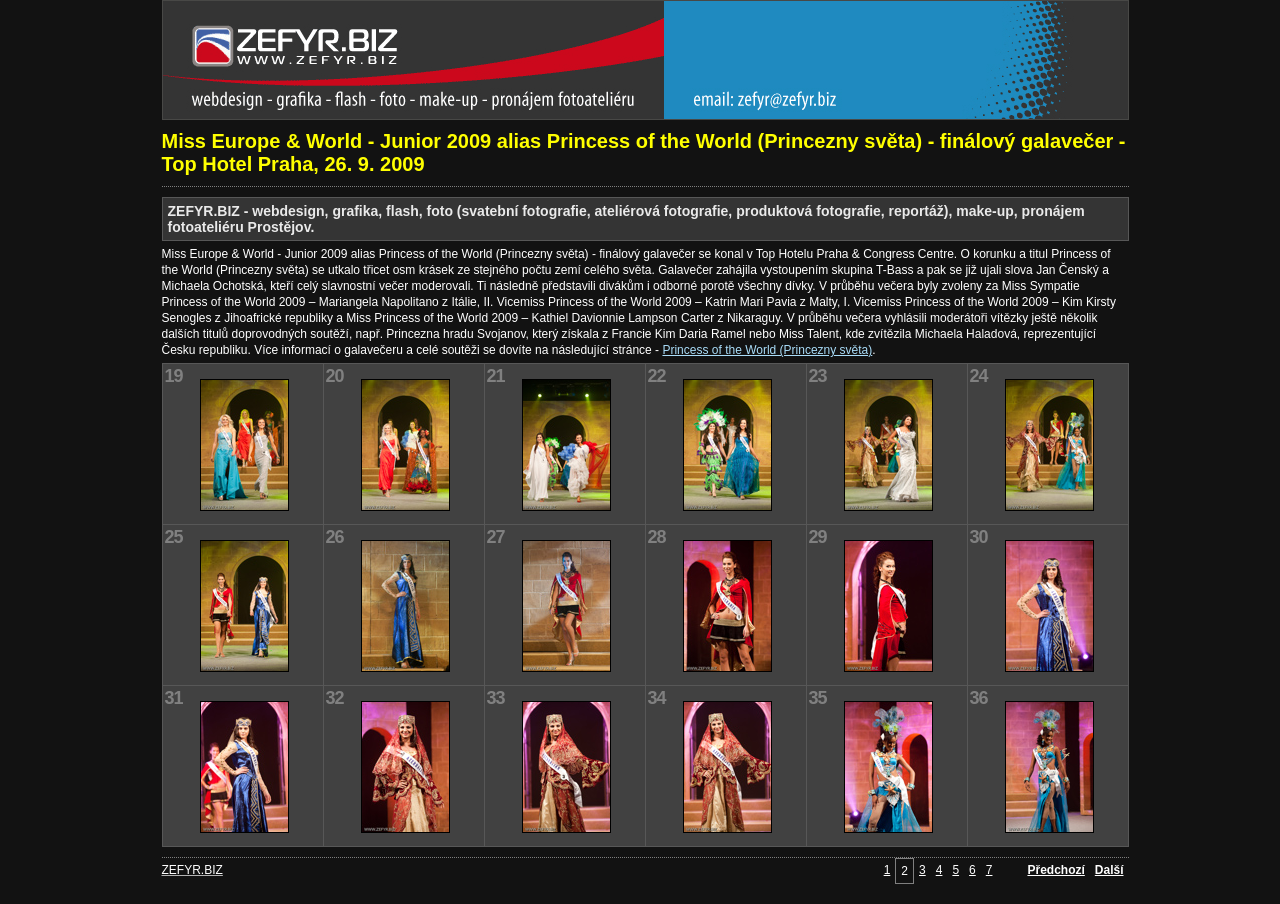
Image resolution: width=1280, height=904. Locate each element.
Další (1109, 870)
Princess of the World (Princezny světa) (767, 350)
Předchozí (1055, 870)
